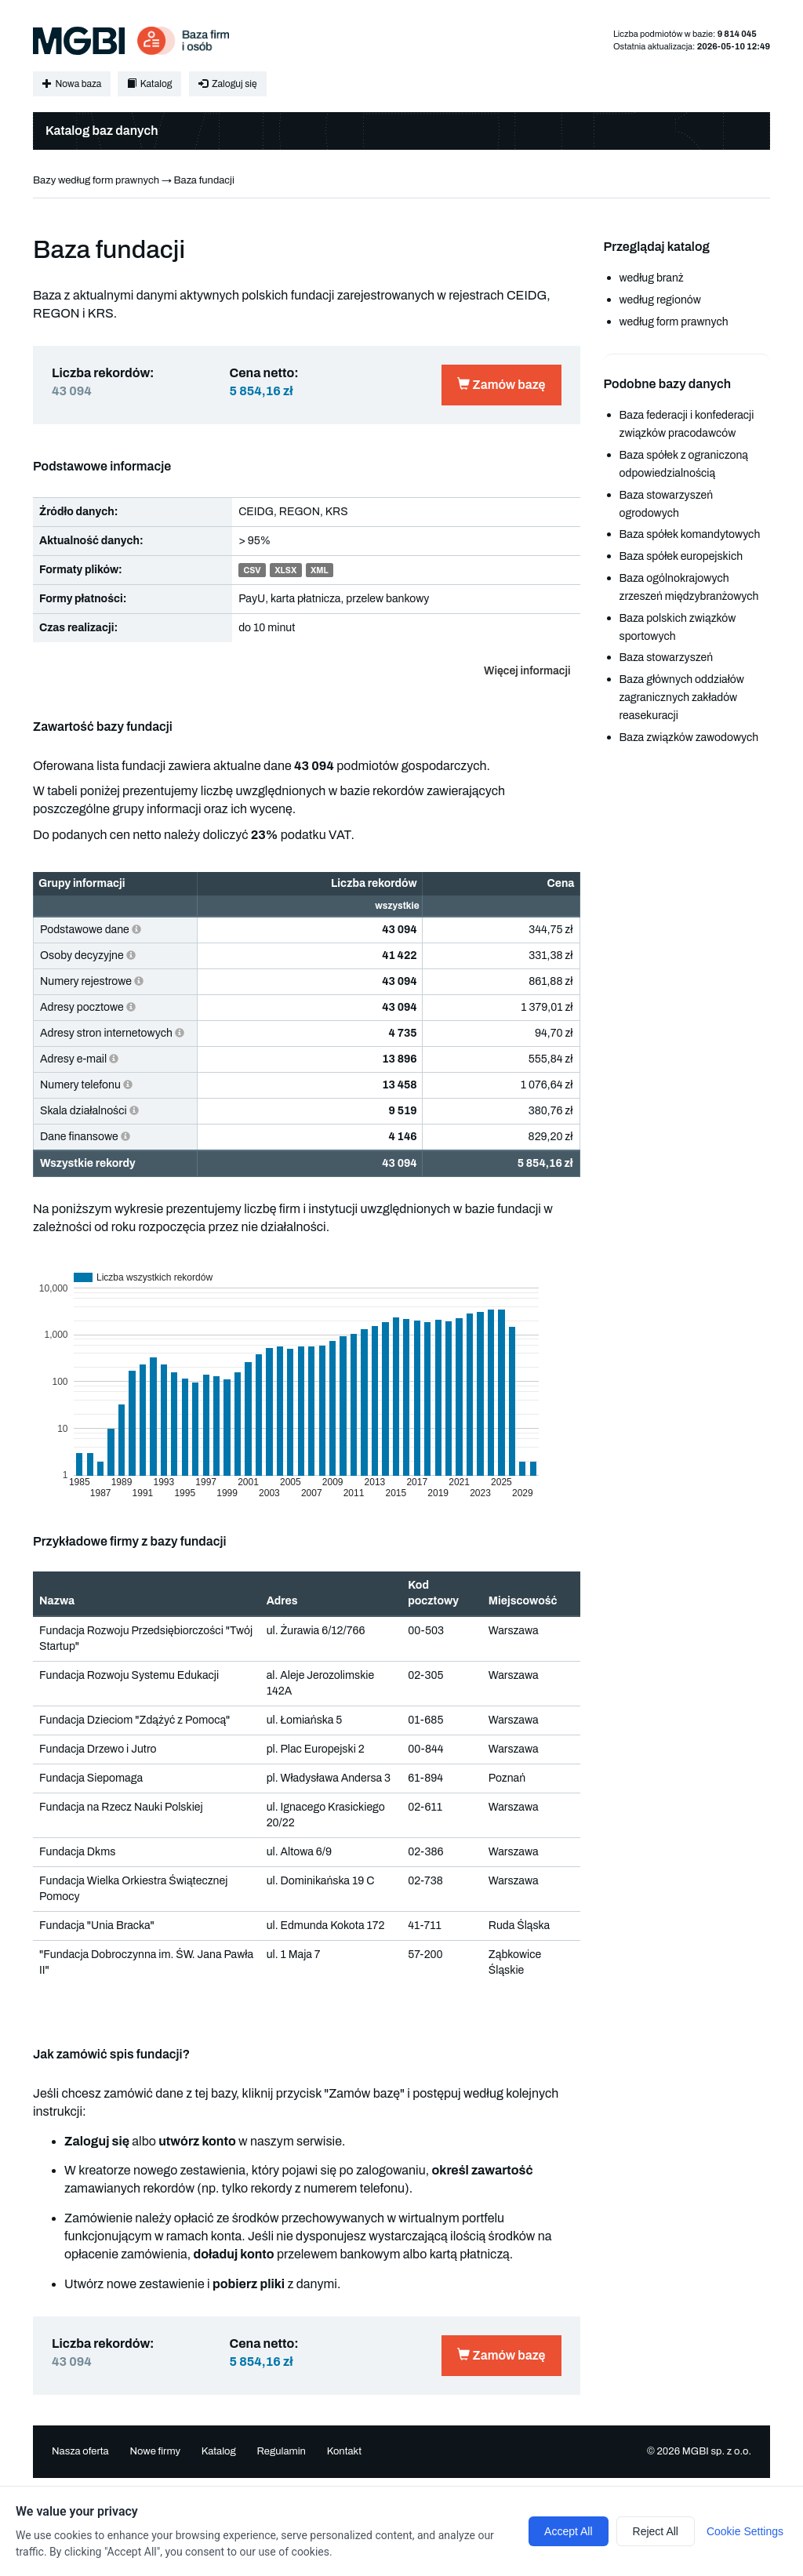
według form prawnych (674, 322)
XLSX (285, 570)
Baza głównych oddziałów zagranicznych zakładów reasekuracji (682, 697)
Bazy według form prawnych (96, 180)
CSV (251, 570)
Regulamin (280, 2451)
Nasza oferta (80, 2451)
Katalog (149, 83)
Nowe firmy (154, 2451)
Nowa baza (71, 83)
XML (320, 570)
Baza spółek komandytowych (690, 534)
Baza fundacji (203, 180)
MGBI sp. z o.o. (716, 2451)
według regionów (660, 300)
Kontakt (344, 2451)
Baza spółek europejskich (681, 556)
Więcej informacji (527, 671)
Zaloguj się (227, 83)
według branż (652, 278)
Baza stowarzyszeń (667, 657)
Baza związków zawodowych (689, 737)
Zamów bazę (501, 384)
